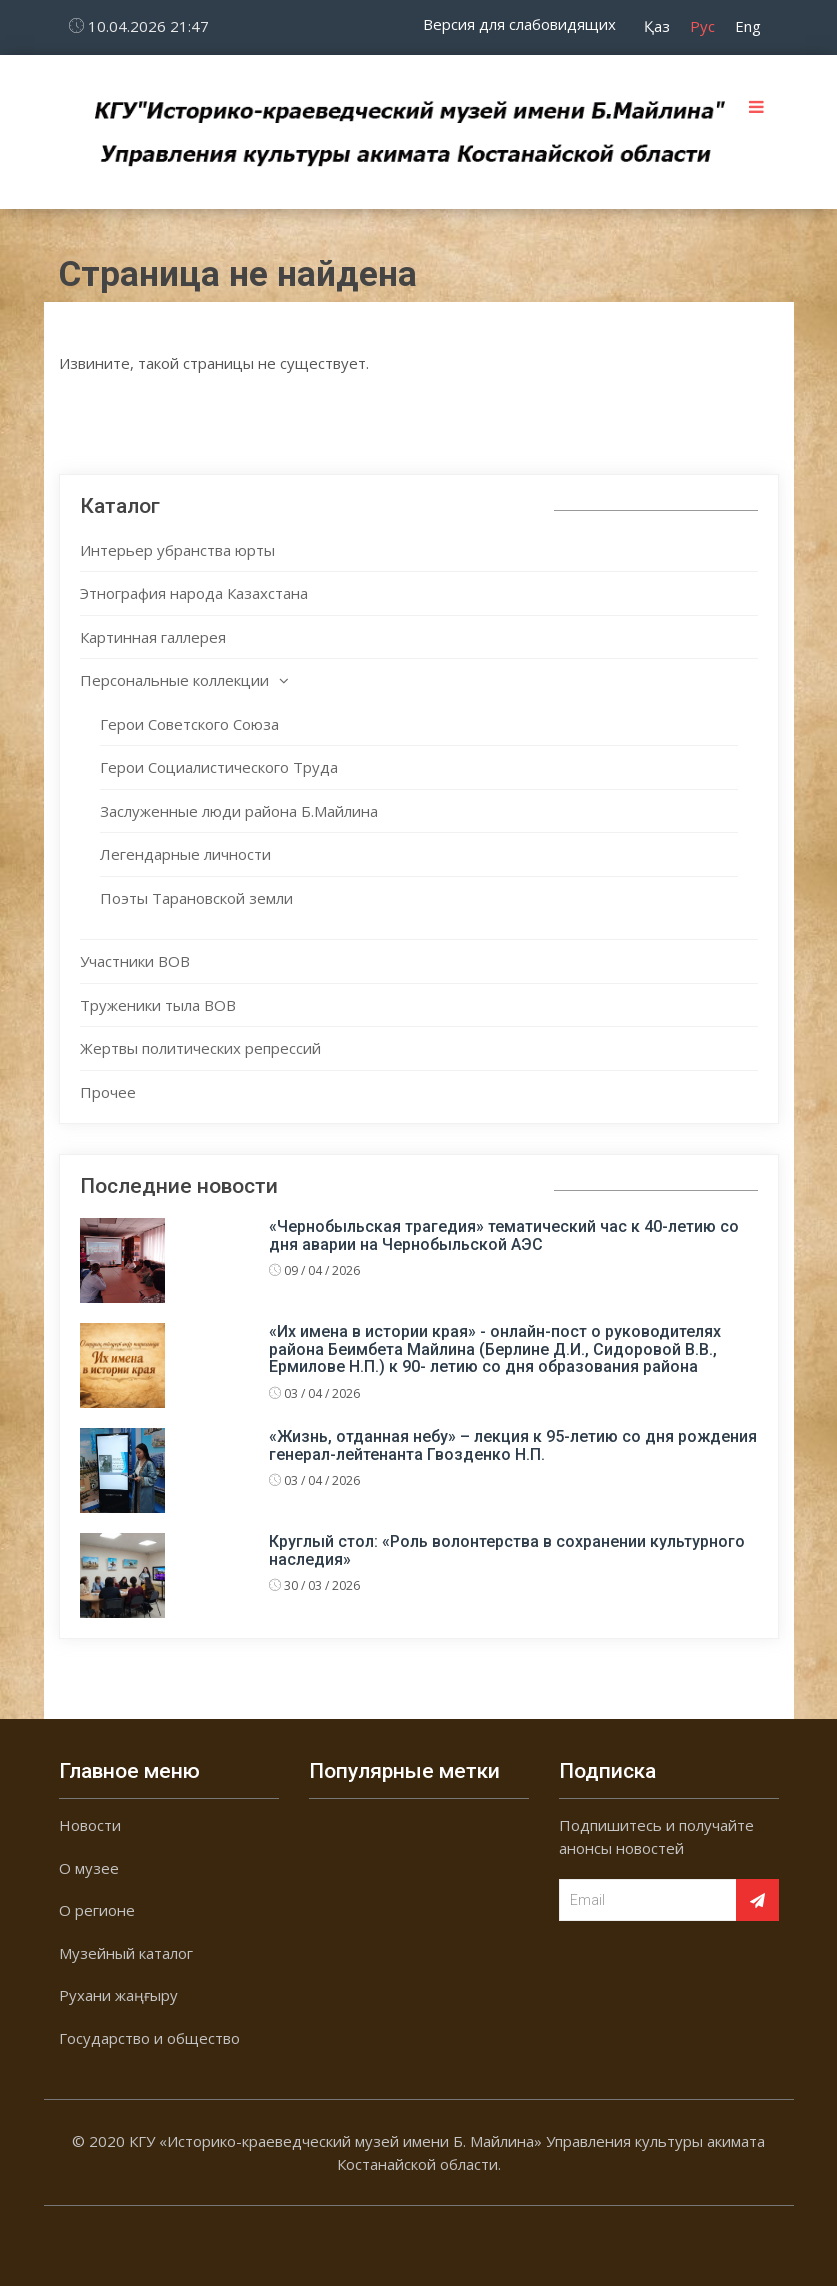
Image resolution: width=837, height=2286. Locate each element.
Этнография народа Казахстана (194, 593)
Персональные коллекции (174, 680)
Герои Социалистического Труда (219, 767)
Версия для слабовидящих (519, 24)
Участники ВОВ (135, 961)
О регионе (97, 1910)
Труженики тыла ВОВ (158, 1005)
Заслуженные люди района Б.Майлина (239, 811)
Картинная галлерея (153, 637)
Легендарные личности (185, 854)
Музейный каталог (126, 1953)
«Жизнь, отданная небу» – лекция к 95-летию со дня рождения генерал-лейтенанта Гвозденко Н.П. (513, 1445)
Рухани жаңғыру (118, 1995)
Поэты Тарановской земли (196, 898)
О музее (89, 1868)
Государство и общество (149, 2038)
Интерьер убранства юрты (177, 550)
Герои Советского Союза (189, 724)
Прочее (108, 1092)
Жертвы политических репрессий (200, 1048)
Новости (90, 1825)
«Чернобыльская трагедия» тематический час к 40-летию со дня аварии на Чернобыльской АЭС (504, 1235)
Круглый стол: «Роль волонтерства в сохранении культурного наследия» (507, 1550)
